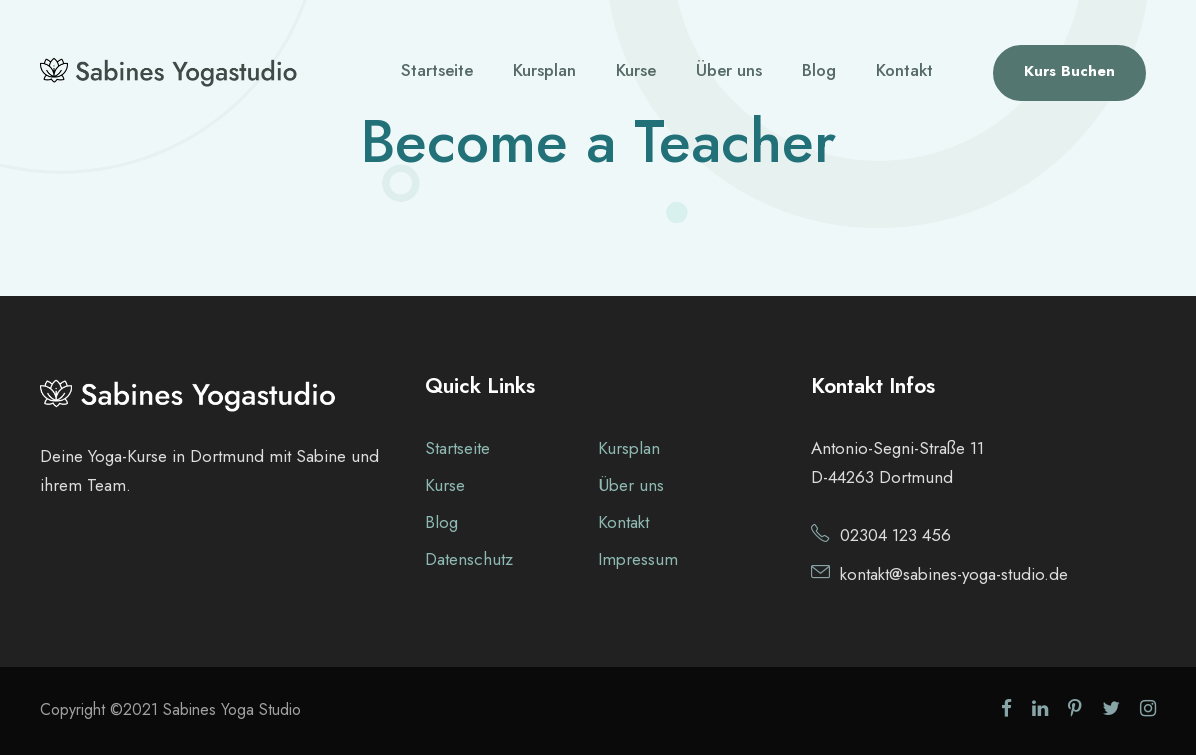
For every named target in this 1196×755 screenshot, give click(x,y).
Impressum (638, 559)
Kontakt (904, 70)
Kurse (636, 70)
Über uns (729, 70)
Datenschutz (469, 559)
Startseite (437, 70)
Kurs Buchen (1069, 71)
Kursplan (544, 70)
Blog (819, 70)
